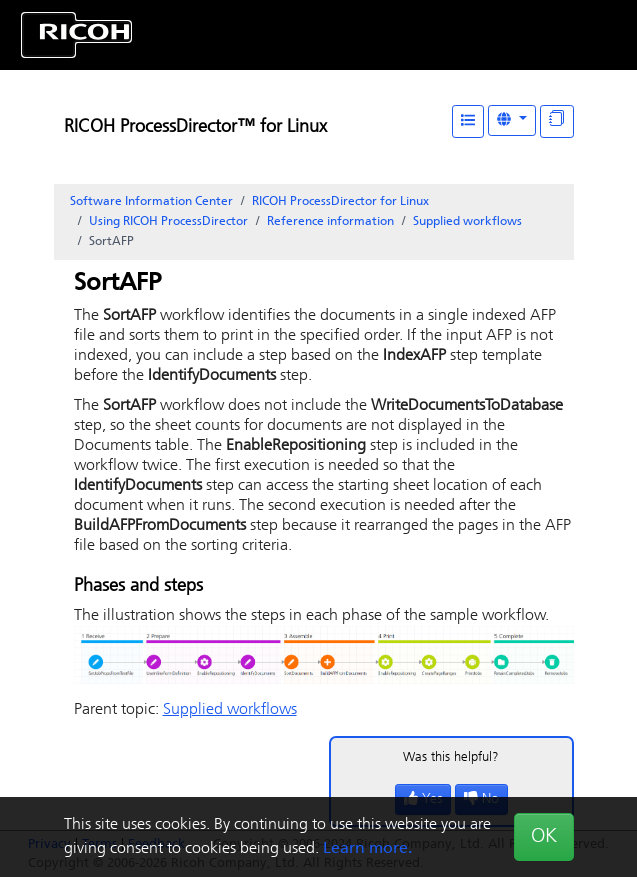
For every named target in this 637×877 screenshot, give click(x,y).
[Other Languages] (512, 120)
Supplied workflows (467, 222)
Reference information (330, 222)
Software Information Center (151, 202)
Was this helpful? (451, 757)
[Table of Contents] (468, 121)
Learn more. (367, 849)
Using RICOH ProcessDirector (168, 222)
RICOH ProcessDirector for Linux (340, 202)
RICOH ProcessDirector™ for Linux (195, 127)
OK (544, 837)
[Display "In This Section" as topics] (557, 121)
